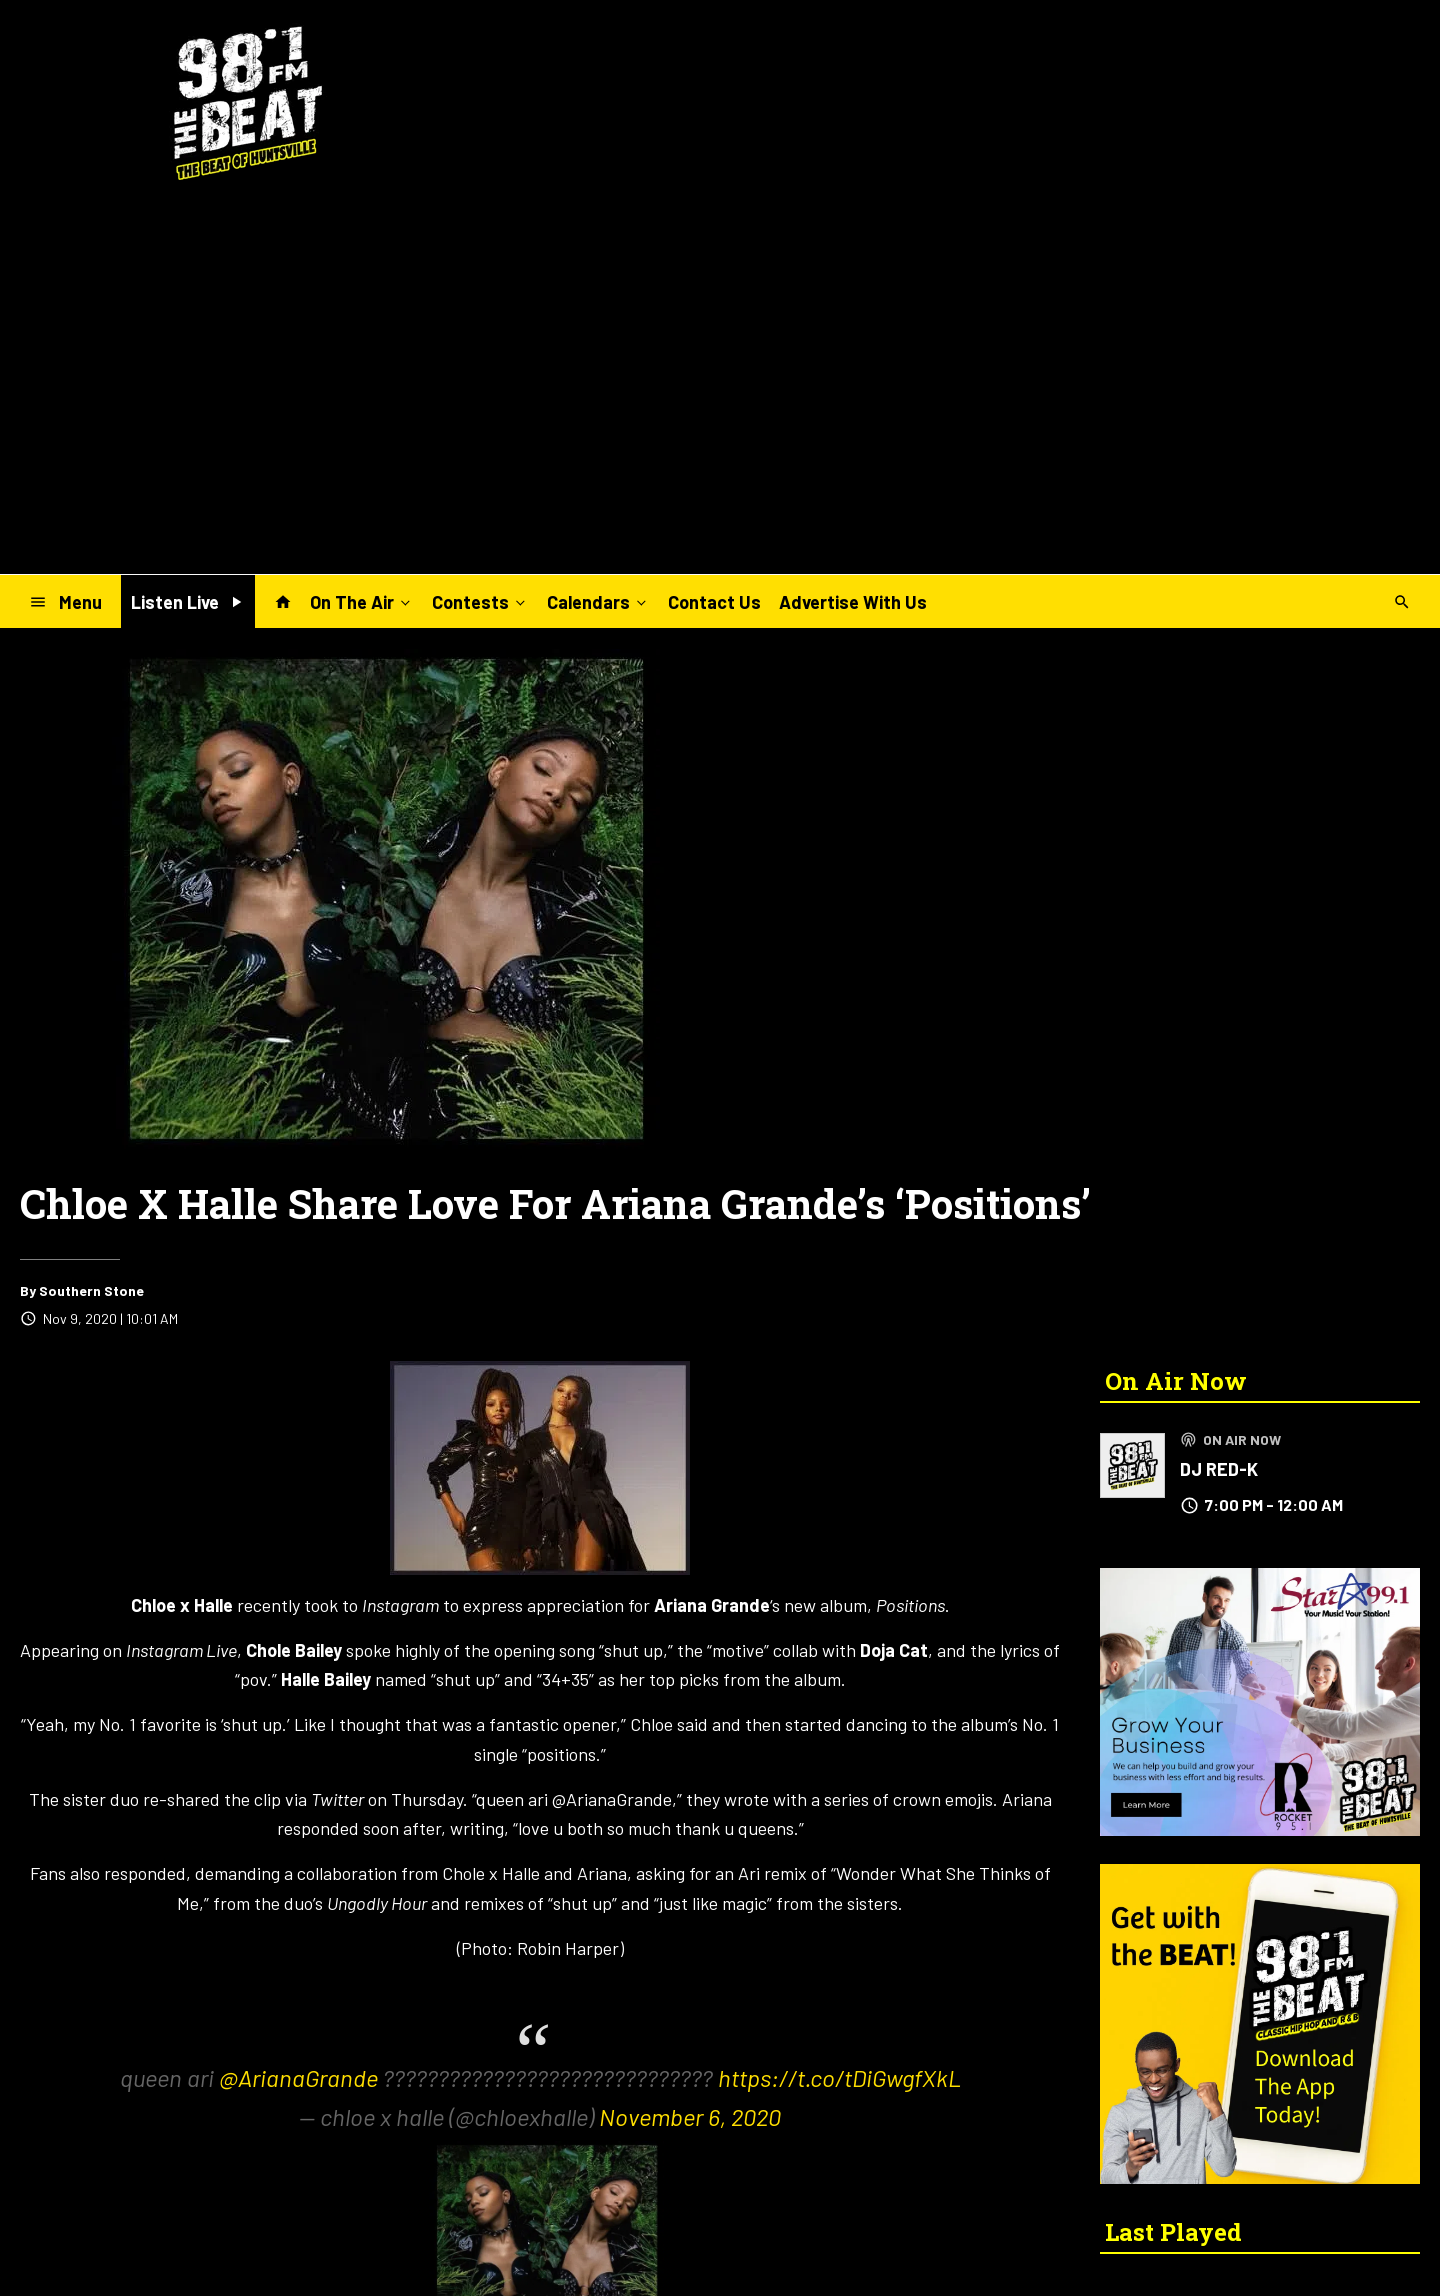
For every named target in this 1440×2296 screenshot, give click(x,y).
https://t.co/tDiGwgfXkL (839, 2077)
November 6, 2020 (690, 2116)
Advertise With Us (853, 602)
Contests (480, 601)
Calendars (598, 601)
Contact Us (714, 602)
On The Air (362, 601)
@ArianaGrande (298, 2077)
